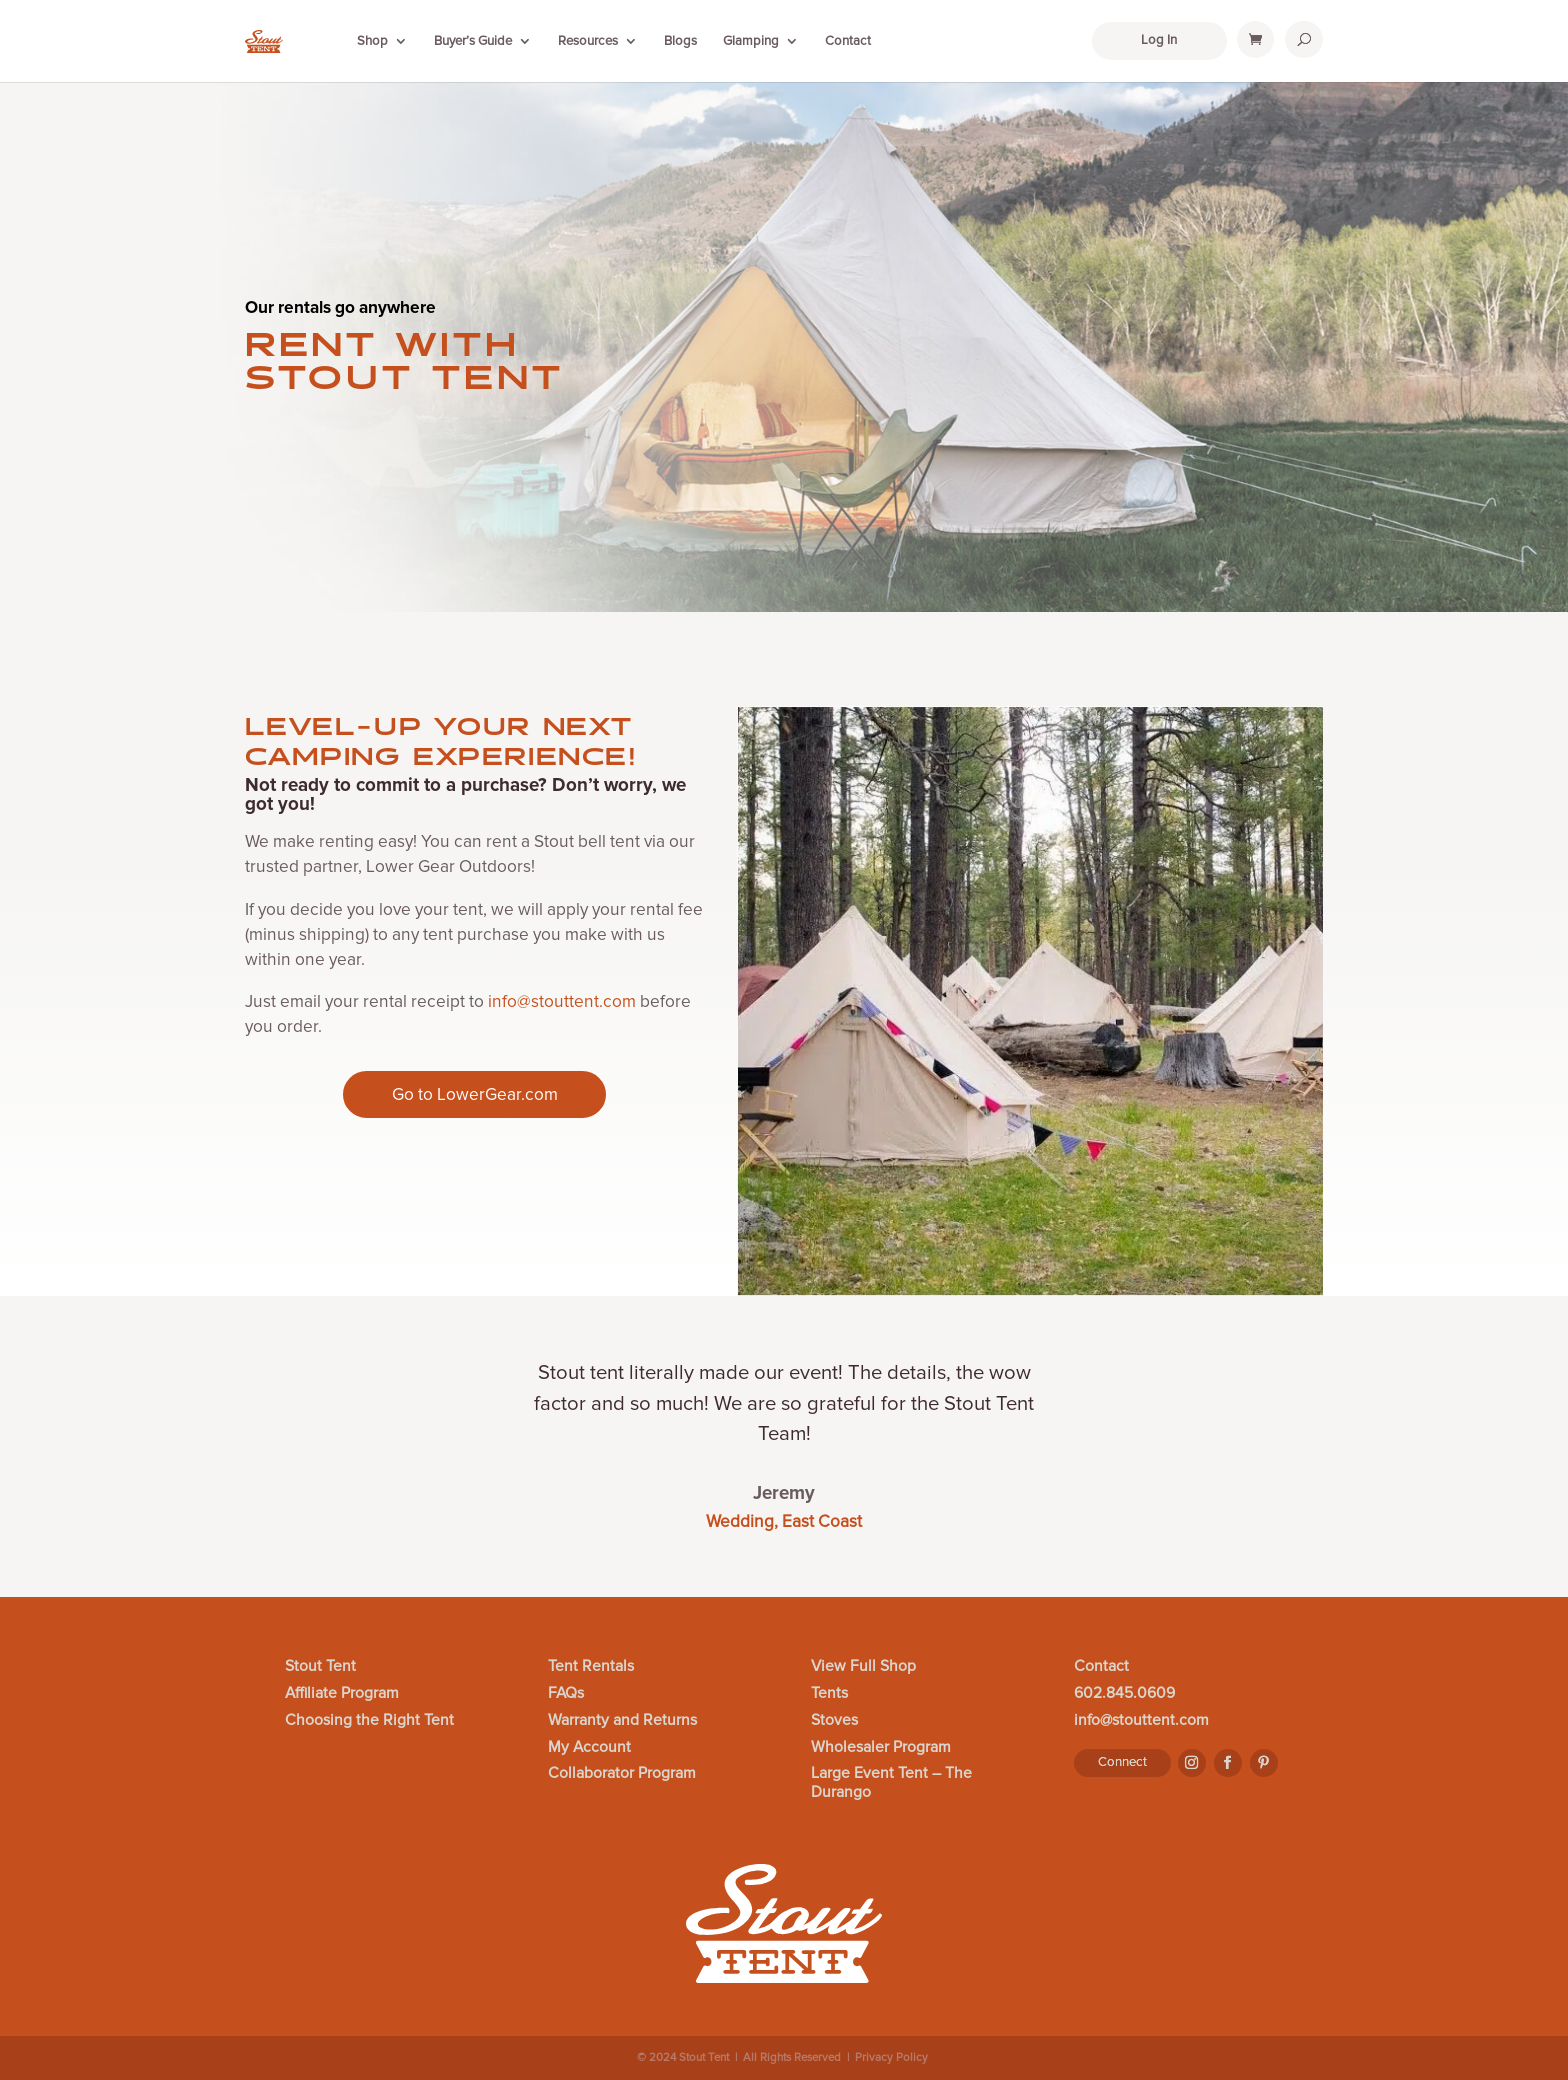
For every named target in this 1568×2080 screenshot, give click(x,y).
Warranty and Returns (622, 1721)
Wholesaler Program (881, 1748)
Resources (588, 41)
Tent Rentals (591, 1667)
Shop (372, 41)
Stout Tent (320, 1667)
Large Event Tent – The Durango (891, 1783)
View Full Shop (863, 1667)
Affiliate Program (342, 1694)
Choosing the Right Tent (369, 1721)
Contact (848, 41)
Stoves (834, 1721)
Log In (1159, 40)
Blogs (680, 41)
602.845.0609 (1124, 1694)
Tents (829, 1694)
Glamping (751, 41)
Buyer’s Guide (473, 41)
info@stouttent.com (562, 1001)
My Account (589, 1748)
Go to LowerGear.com (475, 1094)
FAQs (566, 1694)
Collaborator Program (622, 1774)
